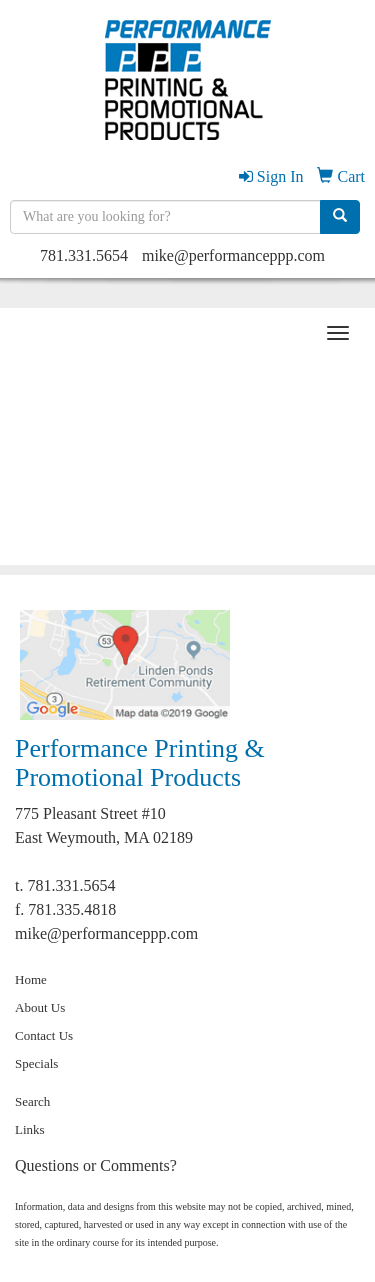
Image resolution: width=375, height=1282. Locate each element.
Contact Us (44, 1035)
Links (30, 1129)
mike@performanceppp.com (233, 255)
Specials (36, 1063)
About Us (40, 1007)
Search (32, 1101)
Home (31, 979)
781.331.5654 (84, 255)
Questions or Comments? (96, 1165)
